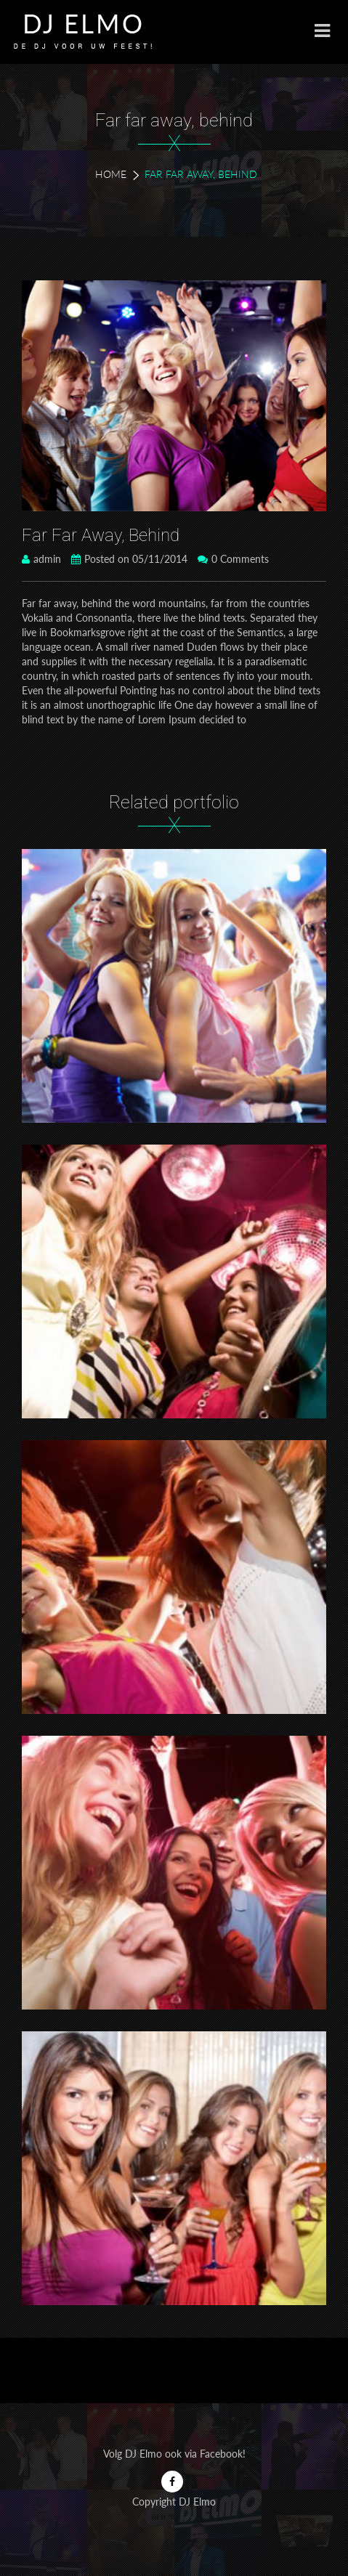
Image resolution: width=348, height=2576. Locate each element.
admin (41, 559)
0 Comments (233, 559)
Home (110, 174)
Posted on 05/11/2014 (129, 559)
